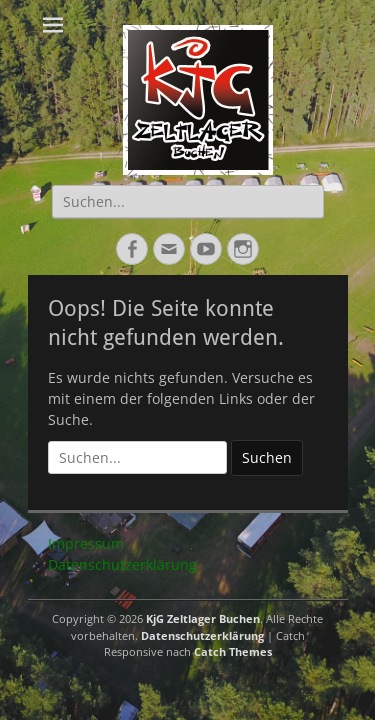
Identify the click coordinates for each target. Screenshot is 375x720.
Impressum (86, 543)
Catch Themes (233, 651)
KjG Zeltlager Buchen (203, 618)
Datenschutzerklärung (122, 564)
